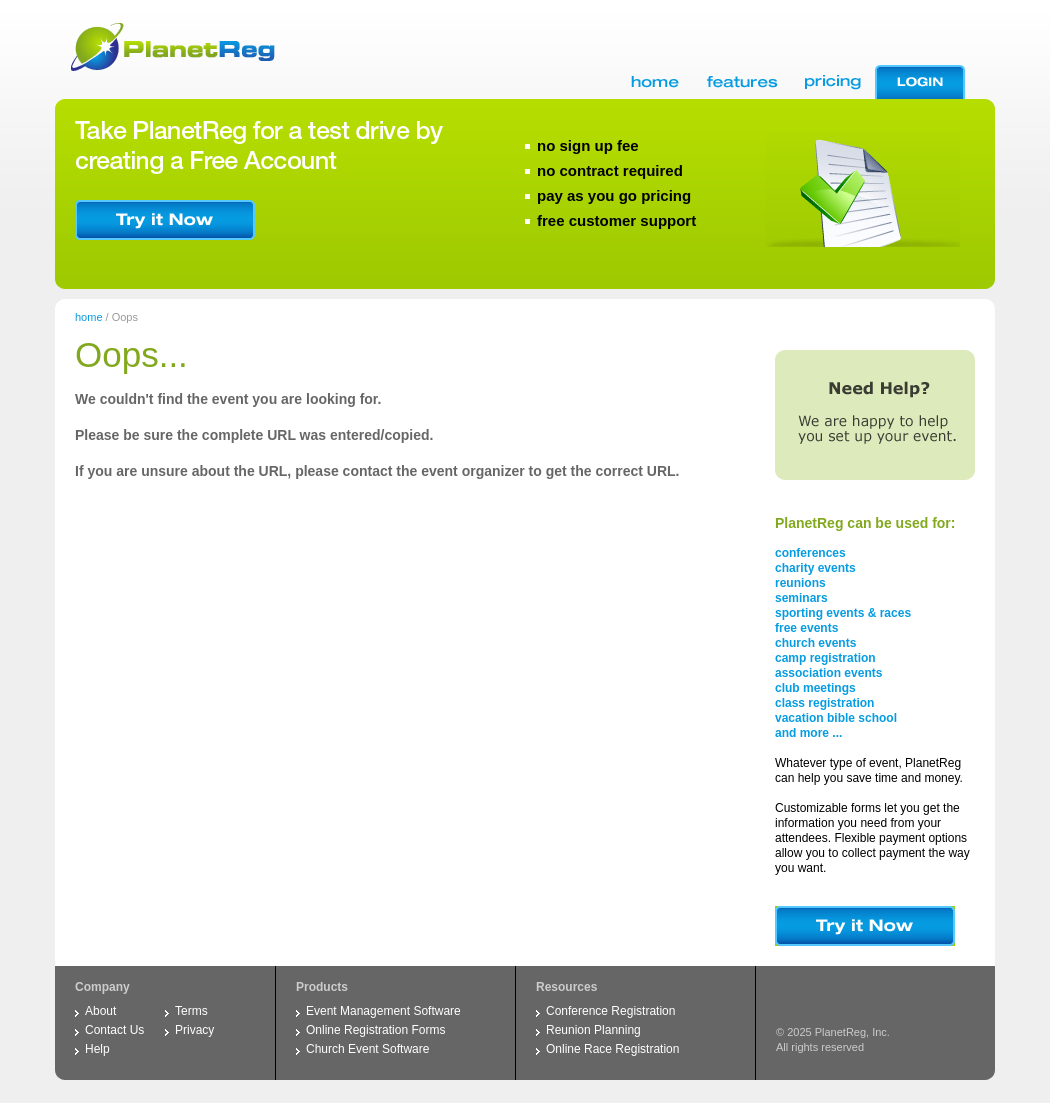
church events (815, 643)
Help (97, 1049)
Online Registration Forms (375, 1030)
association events (828, 673)
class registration (824, 703)
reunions (800, 583)
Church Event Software (367, 1049)
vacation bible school (836, 718)
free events (806, 628)
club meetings (815, 688)
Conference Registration (610, 1011)
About (100, 1011)
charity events (815, 568)
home (89, 317)
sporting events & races (843, 613)
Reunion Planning (593, 1030)
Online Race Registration (612, 1049)
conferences (810, 553)
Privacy (194, 1030)
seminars (801, 598)
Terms (191, 1011)
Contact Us (114, 1030)
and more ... (808, 733)
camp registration (825, 658)
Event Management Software (383, 1011)
